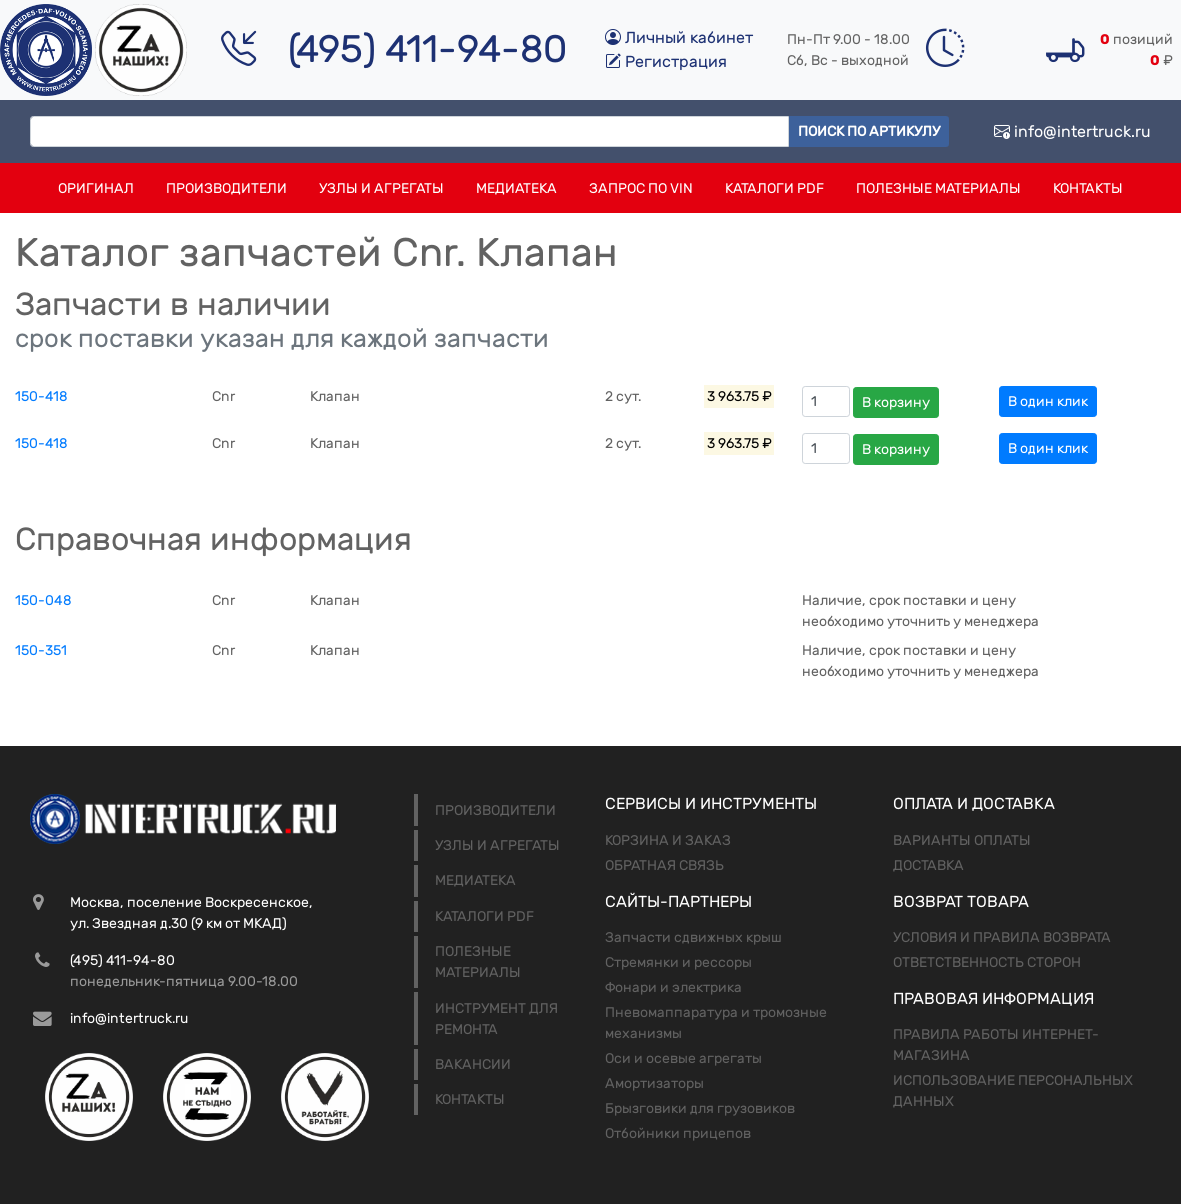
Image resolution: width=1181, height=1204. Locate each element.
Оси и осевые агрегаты (683, 1058)
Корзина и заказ (668, 840)
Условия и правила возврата (1002, 937)
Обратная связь (664, 865)
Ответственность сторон (987, 962)
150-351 (41, 650)
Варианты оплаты (962, 840)
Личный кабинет (679, 37)
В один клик (1048, 401)
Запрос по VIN (641, 188)
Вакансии (473, 1064)
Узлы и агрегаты (381, 188)
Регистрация (666, 61)
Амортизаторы (654, 1083)
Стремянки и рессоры (678, 962)
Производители (226, 188)
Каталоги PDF (774, 188)
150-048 (43, 600)
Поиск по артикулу (869, 131)
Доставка (928, 865)
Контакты (1088, 188)
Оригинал (96, 188)
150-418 (41, 396)
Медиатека (516, 188)
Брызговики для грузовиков (700, 1108)
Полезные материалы (938, 188)
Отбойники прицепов (678, 1133)
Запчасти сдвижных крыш (693, 937)
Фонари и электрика (673, 987)
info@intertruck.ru (1072, 131)
